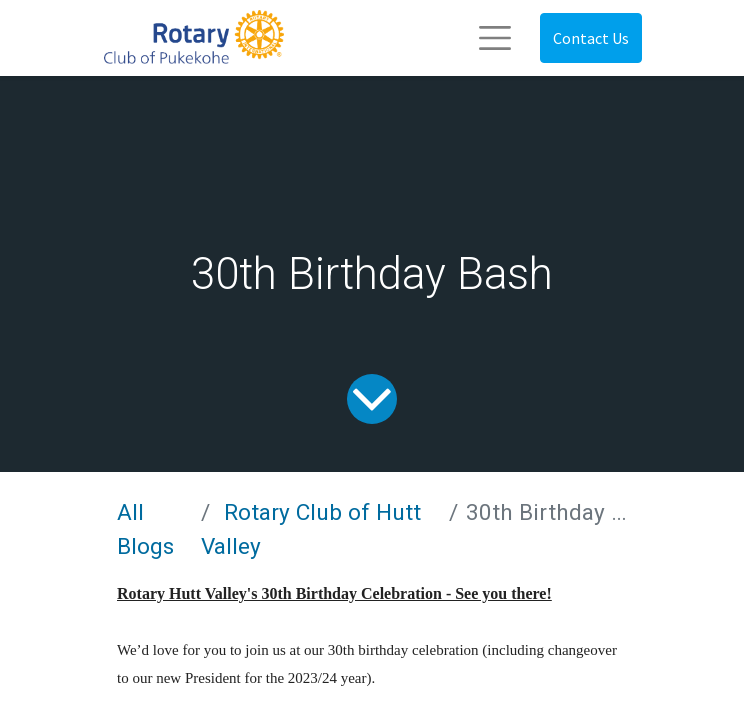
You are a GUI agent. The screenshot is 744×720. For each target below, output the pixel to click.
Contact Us (591, 38)
